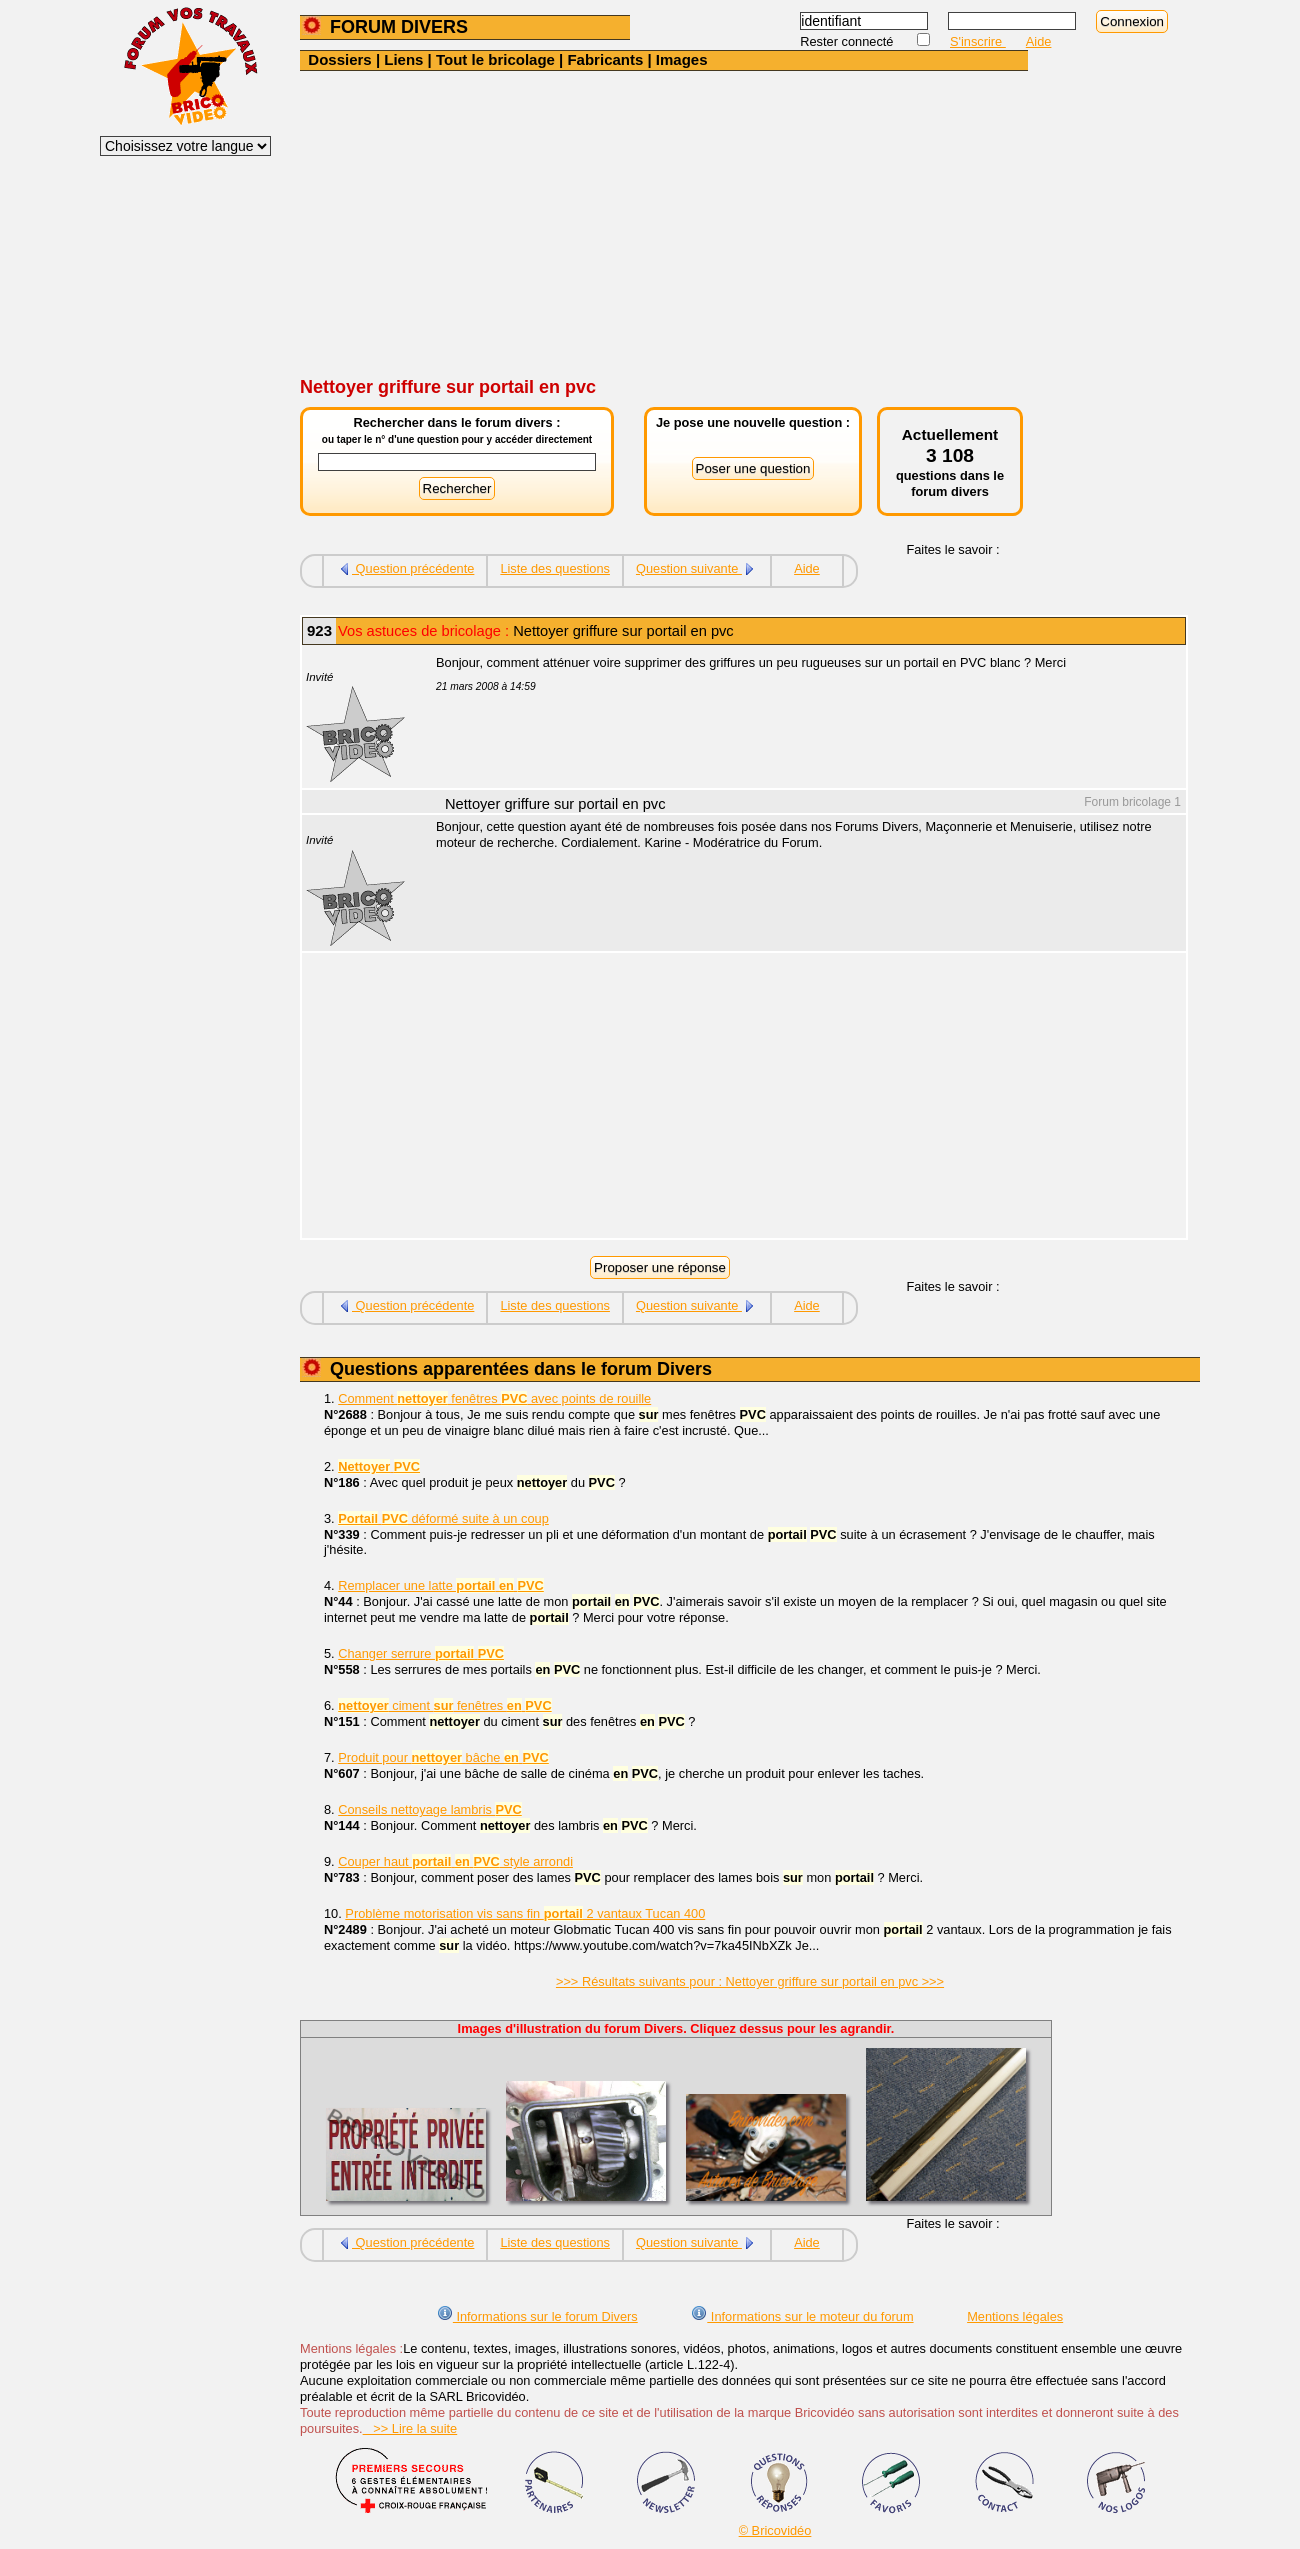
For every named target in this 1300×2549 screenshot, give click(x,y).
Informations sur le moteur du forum (802, 2316)
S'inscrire (978, 41)
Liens (403, 59)
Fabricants (605, 59)
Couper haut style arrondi (455, 1861)
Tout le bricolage (495, 59)
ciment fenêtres (444, 1705)
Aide (1039, 41)
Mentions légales (1015, 2316)
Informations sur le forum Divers (537, 2316)
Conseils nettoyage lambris (430, 1809)
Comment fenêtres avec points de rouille (494, 1398)
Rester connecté (848, 41)
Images (682, 59)
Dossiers (339, 59)
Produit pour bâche (443, 1757)
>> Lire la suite (410, 2428)
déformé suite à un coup (443, 1518)
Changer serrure (421, 1653)
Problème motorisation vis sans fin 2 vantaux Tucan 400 (525, 1913)
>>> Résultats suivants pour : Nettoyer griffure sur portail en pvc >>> (750, 1981)
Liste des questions (555, 568)
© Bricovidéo (775, 2530)
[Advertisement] (750, 221)
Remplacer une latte (441, 1585)
